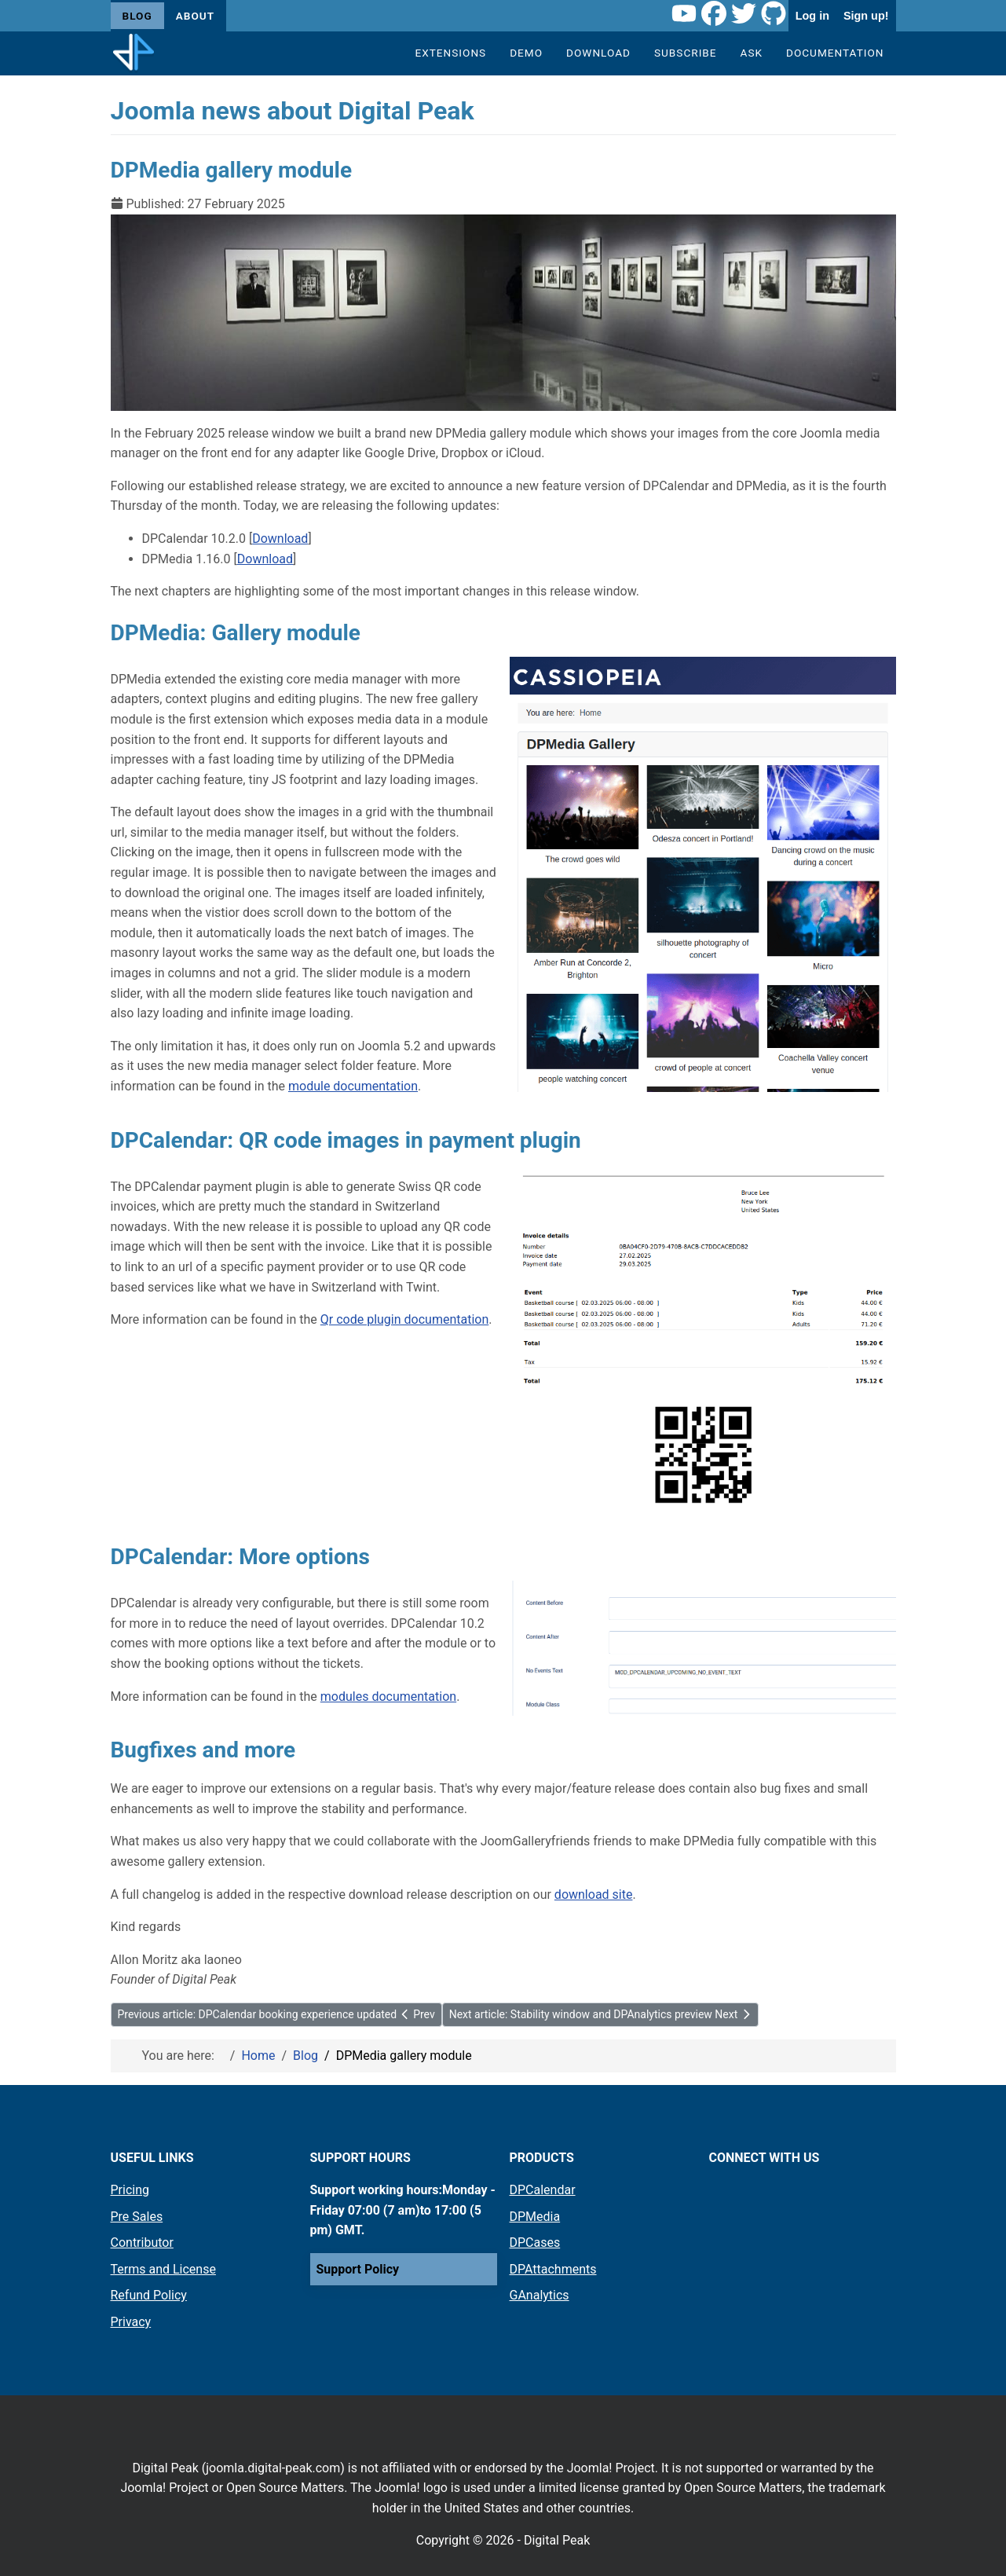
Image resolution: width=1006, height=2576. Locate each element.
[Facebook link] (713, 16)
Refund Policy (149, 2295)
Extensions (450, 52)
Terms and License (163, 2269)
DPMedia (535, 2216)
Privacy (131, 2321)
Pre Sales (137, 2216)
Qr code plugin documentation (404, 1319)
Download (598, 52)
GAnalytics (539, 2295)
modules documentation (388, 1696)
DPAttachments (553, 2269)
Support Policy (358, 2269)
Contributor (142, 2242)
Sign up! (866, 15)
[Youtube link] (684, 16)
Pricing (130, 2189)
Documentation (835, 52)
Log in (812, 15)
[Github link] (773, 16)
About (195, 15)
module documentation (353, 1086)
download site (593, 1894)
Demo (526, 52)
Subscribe (685, 52)
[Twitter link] (743, 16)
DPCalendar (543, 2189)
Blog (137, 15)
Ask (752, 52)
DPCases (535, 2242)
